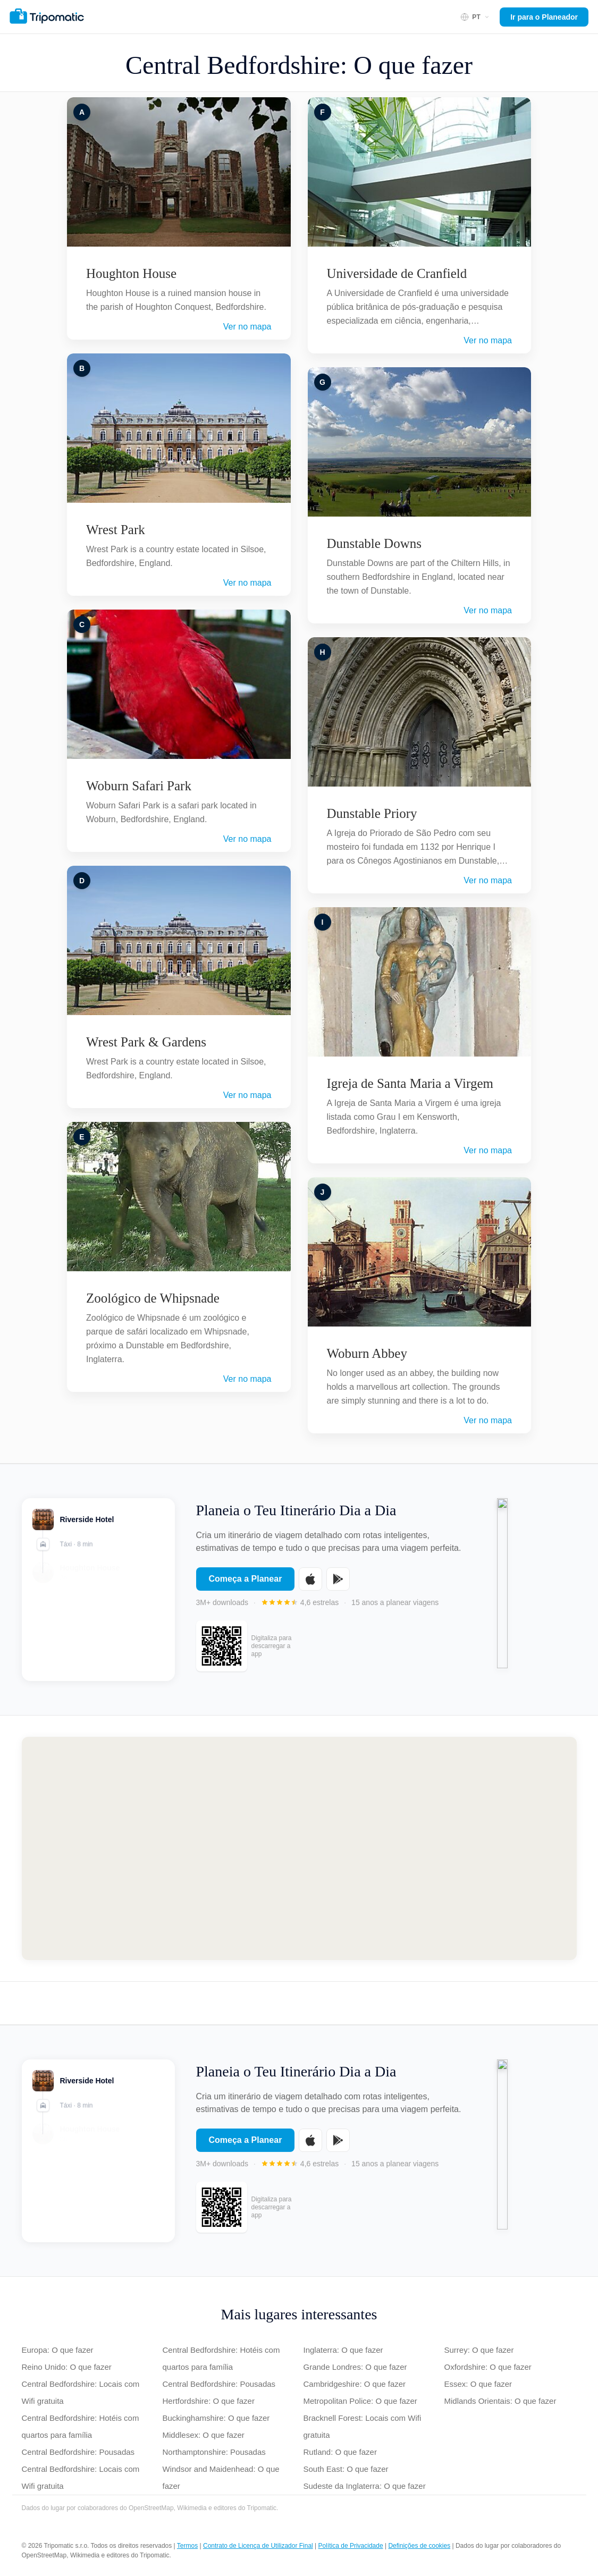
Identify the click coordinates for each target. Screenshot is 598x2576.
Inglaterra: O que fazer (343, 2349)
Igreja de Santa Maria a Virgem (410, 1083)
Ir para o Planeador (544, 17)
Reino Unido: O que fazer (67, 2366)
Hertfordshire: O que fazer (209, 2400)
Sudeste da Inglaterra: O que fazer (365, 2485)
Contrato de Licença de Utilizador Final (258, 2545)
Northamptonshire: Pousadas (214, 2451)
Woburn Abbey (367, 1353)
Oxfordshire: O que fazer (488, 2366)
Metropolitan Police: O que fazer (360, 2400)
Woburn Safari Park (138, 786)
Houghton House (131, 273)
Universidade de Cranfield (397, 273)
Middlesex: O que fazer (204, 2434)
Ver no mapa (247, 326)
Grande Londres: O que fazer (355, 2366)
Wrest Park (115, 529)
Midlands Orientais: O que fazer (500, 2400)
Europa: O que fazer (58, 2349)
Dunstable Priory (372, 813)
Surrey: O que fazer (479, 2349)
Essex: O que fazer (478, 2383)
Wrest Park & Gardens (146, 1042)
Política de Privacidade (350, 2545)
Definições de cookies (419, 2545)
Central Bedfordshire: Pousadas (78, 2451)
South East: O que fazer (346, 2468)
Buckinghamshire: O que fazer (216, 2417)
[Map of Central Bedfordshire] (299, 1848)
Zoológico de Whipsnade (153, 1298)
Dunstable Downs (374, 543)
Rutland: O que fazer (340, 2451)
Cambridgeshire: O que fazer (355, 2383)
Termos (187, 2545)
